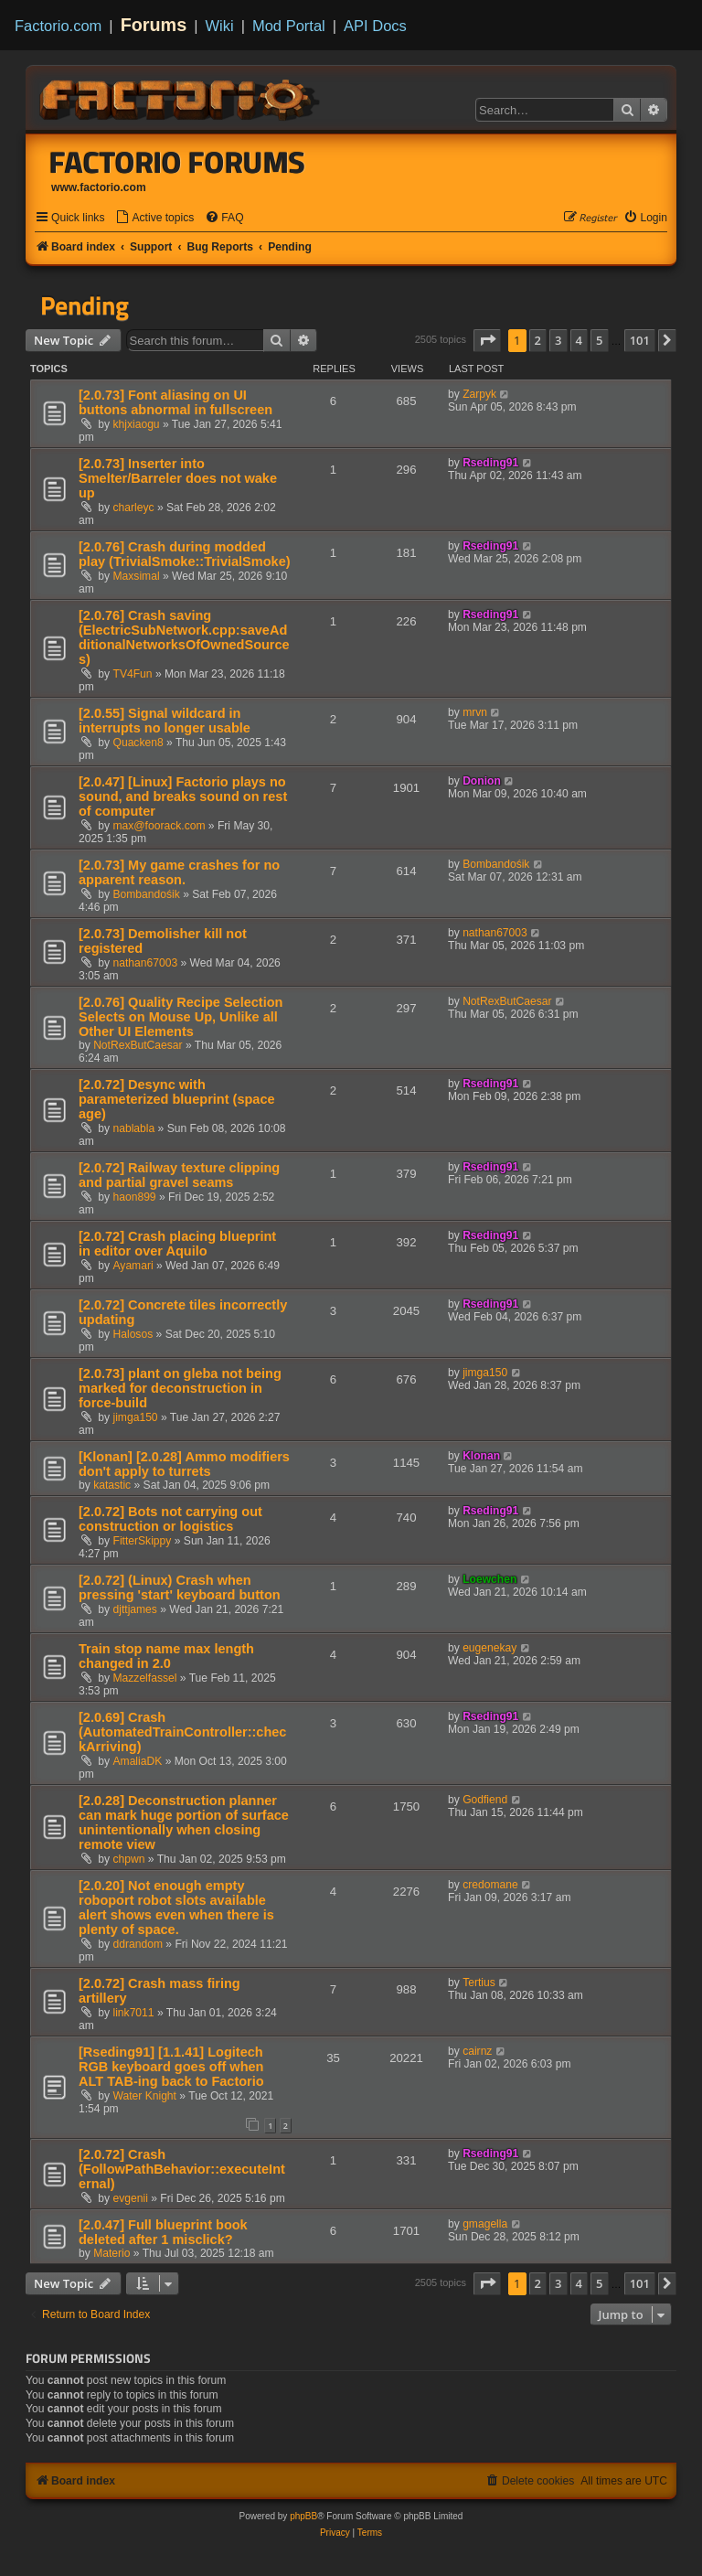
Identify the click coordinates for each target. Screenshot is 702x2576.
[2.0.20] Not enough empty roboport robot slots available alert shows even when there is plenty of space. (176, 1907)
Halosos (133, 1334)
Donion (482, 781)
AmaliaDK (138, 1761)
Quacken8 (138, 742)
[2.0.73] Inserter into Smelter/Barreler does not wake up (178, 478)
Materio (111, 2253)
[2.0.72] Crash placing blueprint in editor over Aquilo (177, 1243)
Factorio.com (58, 25)
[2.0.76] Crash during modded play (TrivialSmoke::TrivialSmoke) (185, 554)
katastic (112, 1485)
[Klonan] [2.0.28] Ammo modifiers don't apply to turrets (184, 1464)
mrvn (475, 712)
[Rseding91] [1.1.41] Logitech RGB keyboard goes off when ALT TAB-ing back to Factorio (171, 2067)
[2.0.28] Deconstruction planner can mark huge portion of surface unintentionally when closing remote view (184, 1822)
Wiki (220, 25)
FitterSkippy (142, 1540)
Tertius (479, 1982)
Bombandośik (146, 894)
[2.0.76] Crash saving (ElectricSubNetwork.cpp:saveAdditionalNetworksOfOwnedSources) (184, 637)
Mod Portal (288, 25)
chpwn (129, 1859)
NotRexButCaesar (137, 1045)
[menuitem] (154, 218)
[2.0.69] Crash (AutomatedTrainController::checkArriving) (182, 1732)
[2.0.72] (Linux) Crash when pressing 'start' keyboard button (180, 1587)
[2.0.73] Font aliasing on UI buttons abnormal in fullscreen (175, 402)
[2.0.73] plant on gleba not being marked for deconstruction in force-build (180, 1388)
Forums (154, 25)
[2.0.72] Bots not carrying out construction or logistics (170, 1519)
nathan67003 (145, 963)
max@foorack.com (159, 825)
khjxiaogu (136, 424)
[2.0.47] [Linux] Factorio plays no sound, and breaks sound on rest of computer (183, 796)
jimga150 (135, 1417)
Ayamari (133, 1265)
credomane (490, 1884)
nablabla (134, 1128)
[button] (487, 340)
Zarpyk (479, 394)
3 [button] (558, 340)
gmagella (485, 2224)
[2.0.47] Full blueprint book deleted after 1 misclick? (163, 2232)
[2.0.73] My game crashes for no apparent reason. (179, 872)
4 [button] (579, 340)
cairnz (477, 2051)
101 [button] (640, 340)
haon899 (134, 1197)
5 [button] (599, 340)
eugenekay (489, 1647)
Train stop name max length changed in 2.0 (166, 1656)
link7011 (133, 2012)
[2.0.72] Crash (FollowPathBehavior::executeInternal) (182, 2169)
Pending (84, 305)
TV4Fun (133, 674)
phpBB (303, 2516)
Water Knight (144, 2096)
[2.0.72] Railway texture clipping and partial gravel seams (179, 1175)
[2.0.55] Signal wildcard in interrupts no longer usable (164, 720)
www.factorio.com (98, 187)
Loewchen (489, 1579)
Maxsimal (136, 576)
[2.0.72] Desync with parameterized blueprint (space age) (177, 1099)
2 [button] (538, 340)
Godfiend (485, 1799)
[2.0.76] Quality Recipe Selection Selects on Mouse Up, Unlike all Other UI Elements (180, 1017)
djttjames (135, 1609)
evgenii (130, 2198)
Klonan (481, 1455)
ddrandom (138, 1944)
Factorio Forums (177, 162)
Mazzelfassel (145, 1678)
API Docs (375, 25)
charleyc (133, 507)
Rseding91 (490, 462)
